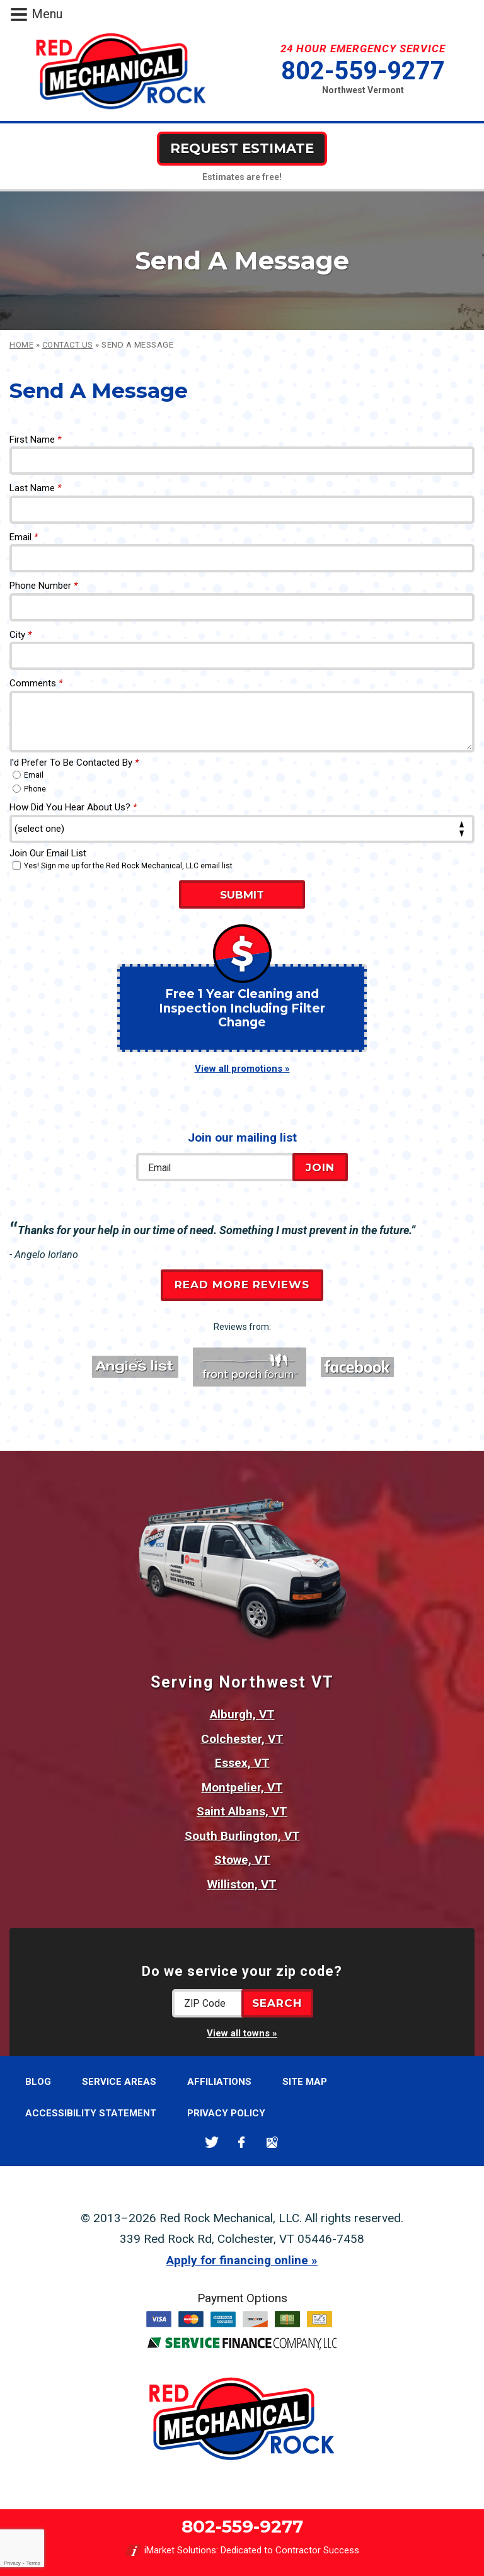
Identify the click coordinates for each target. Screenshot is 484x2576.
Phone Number (43, 585)
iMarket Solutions (180, 2550)
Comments (35, 683)
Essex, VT (242, 1763)
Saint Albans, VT (242, 1811)
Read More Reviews (242, 1284)
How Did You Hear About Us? (73, 807)
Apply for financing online (237, 2260)
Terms (33, 2563)
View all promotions (238, 1068)
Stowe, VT (242, 1860)
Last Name (35, 488)
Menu (47, 13)
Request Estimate (242, 148)
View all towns (238, 2033)
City (20, 634)
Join (320, 1167)
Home (21, 344)
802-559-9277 (363, 71)
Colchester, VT (242, 1739)
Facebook (242, 2142)
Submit (242, 894)
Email (23, 537)
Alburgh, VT (242, 1714)
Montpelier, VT (242, 1787)
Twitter (211, 2142)
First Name (35, 439)
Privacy (12, 2563)
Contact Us (67, 344)
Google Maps (272, 2142)
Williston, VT (242, 1884)
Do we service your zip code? (242, 1971)
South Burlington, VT (242, 1836)
